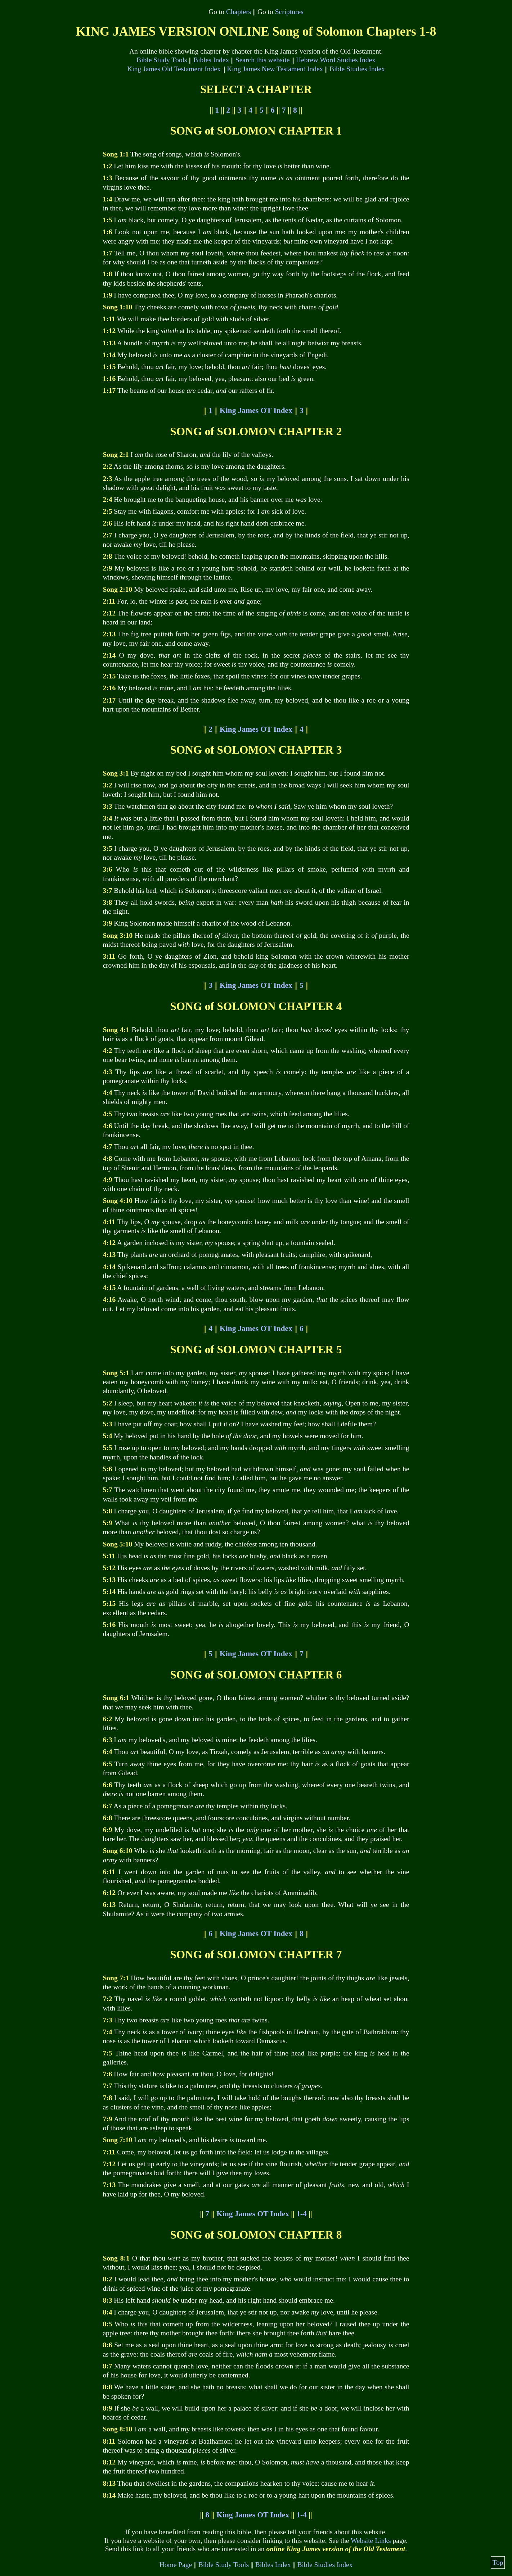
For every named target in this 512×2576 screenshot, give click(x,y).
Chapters (238, 11)
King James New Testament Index (275, 69)
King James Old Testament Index (174, 69)
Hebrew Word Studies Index (336, 60)
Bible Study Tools (161, 60)
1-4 (301, 2213)
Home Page (176, 2564)
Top (498, 2562)
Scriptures (289, 11)
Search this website (262, 60)
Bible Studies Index (357, 69)
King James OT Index (256, 410)
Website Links (371, 2540)
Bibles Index (211, 60)
